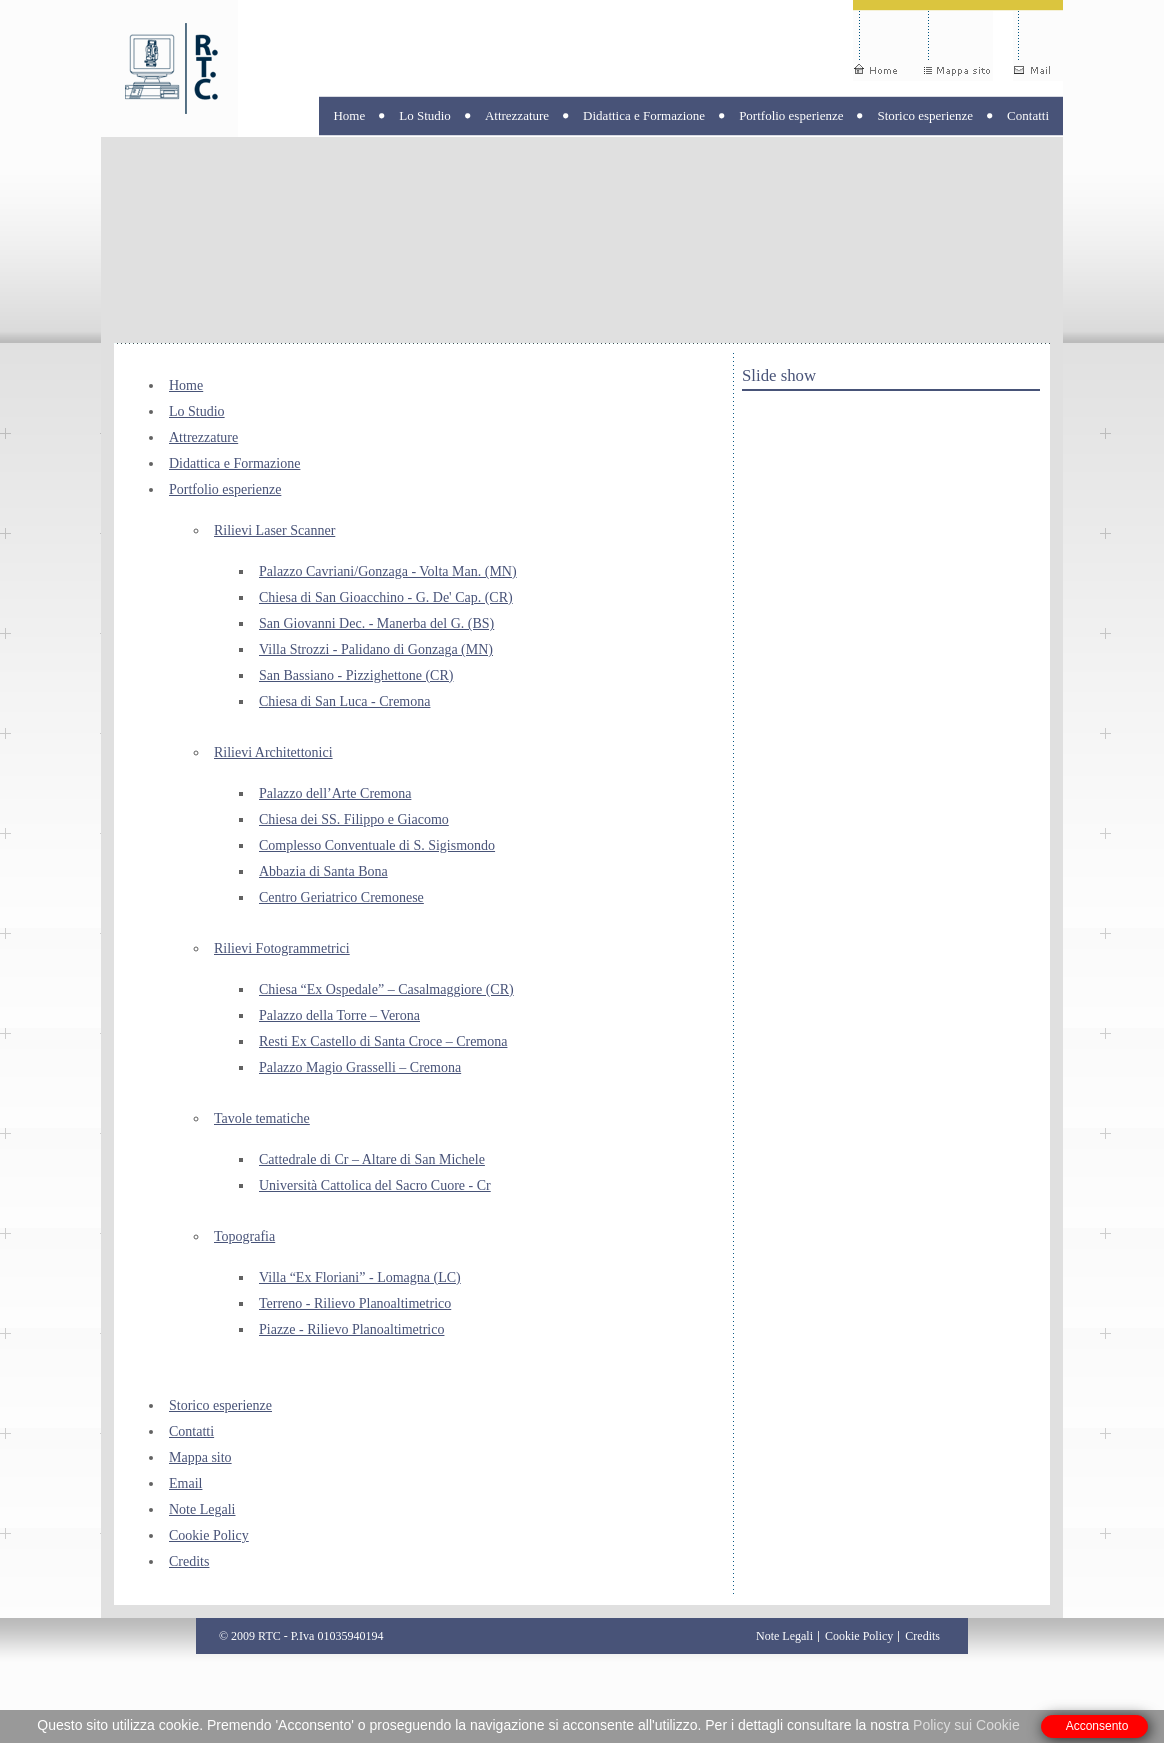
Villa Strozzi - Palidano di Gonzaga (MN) (376, 649)
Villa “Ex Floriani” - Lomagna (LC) (360, 1277)
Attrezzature (517, 115)
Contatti (1028, 115)
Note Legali (202, 1509)
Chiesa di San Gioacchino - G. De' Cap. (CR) (386, 597)
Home (349, 115)
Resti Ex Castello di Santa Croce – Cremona (383, 1041)
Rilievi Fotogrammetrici (282, 948)
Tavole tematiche (262, 1118)
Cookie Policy (209, 1535)
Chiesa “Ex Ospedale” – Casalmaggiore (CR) (386, 989)
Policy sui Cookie (966, 1725)
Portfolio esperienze (791, 115)
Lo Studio (425, 115)
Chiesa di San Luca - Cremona (344, 701)
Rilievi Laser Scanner (274, 530)
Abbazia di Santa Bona (323, 871)
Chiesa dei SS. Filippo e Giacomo (354, 819)
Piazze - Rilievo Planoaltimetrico (351, 1329)
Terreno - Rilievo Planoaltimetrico (355, 1303)
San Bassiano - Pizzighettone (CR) (356, 675)
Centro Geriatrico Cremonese (341, 897)
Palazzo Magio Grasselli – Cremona (360, 1067)
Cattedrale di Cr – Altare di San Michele (372, 1159)
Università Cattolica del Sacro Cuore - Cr (375, 1185)
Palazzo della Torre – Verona (339, 1015)
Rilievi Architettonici (273, 752)
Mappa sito (200, 1457)
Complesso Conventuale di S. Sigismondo (377, 845)
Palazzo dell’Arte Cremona (335, 793)
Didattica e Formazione (644, 115)
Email (185, 1483)
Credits (189, 1561)
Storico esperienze (925, 115)
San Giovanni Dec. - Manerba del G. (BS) (376, 623)
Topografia (244, 1236)
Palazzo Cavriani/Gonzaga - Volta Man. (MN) (388, 571)
